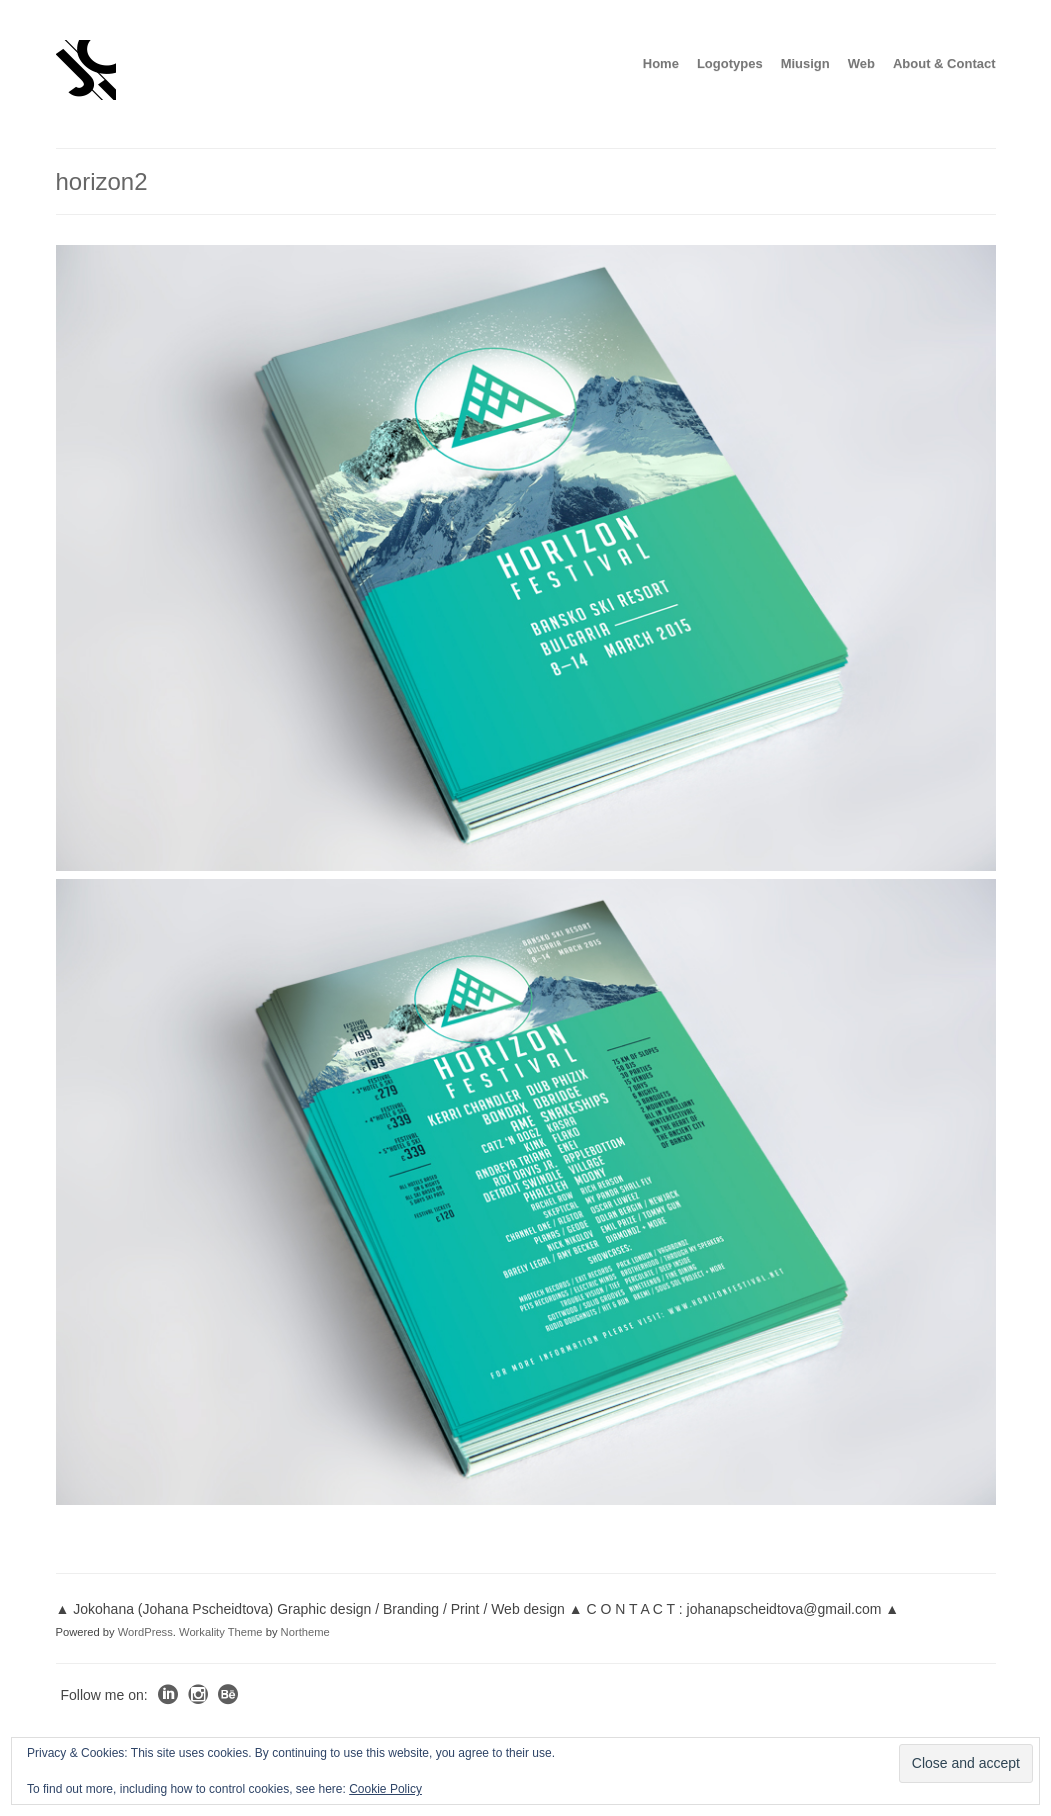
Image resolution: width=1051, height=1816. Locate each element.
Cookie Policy (385, 1789)
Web (861, 63)
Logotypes (730, 63)
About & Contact (944, 63)
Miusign (805, 63)
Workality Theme (221, 1632)
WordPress (145, 1632)
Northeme (305, 1632)
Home (661, 63)
